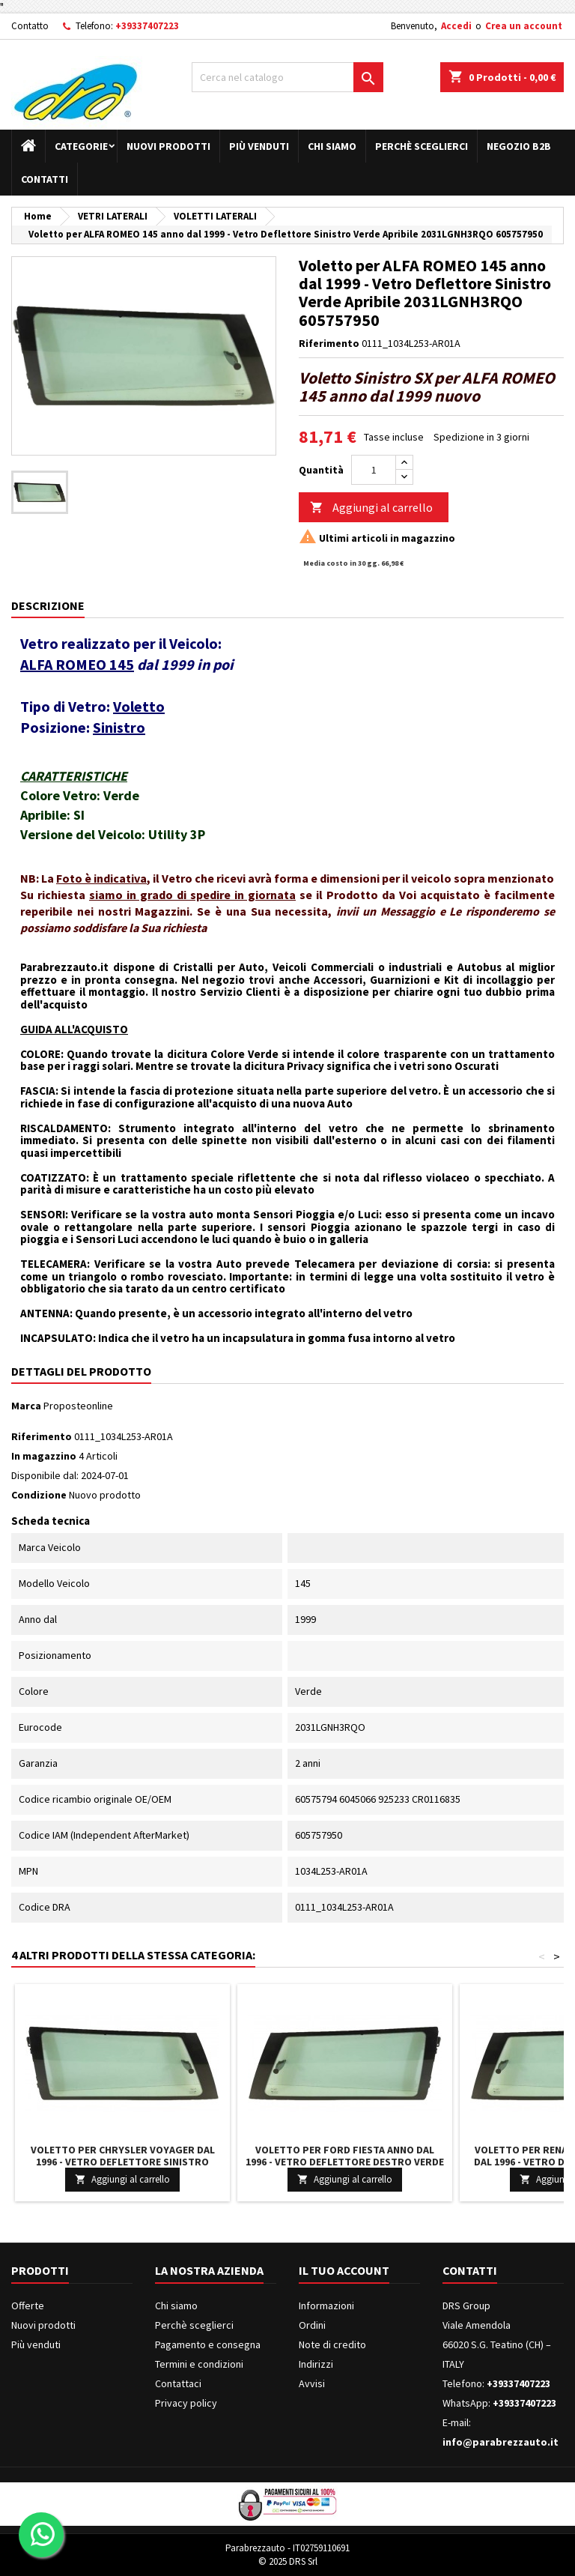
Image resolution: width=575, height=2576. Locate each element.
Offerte (27, 2305)
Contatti (44, 179)
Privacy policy (186, 2403)
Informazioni (326, 2305)
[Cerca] (287, 77)
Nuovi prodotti (168, 146)
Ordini (312, 2325)
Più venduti (259, 146)
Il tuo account (344, 2270)
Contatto (30, 25)
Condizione (39, 1495)
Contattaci (178, 2383)
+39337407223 (147, 25)
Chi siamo (332, 146)
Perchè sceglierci (421, 146)
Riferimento (329, 343)
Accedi (456, 25)
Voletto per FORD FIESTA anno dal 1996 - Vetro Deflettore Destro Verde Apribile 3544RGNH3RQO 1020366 (345, 2161)
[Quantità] (373, 470)
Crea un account (523, 25)
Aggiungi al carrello (371, 507)
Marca (26, 1405)
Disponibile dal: (45, 1475)
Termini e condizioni (199, 2364)
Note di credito (332, 2344)
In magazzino (43, 1456)
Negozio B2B (519, 146)
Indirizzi (316, 2364)
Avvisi (312, 2383)
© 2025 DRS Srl (287, 2561)
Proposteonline (78, 1405)
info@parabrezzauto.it (500, 2442)
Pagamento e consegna (208, 2344)
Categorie (81, 146)
